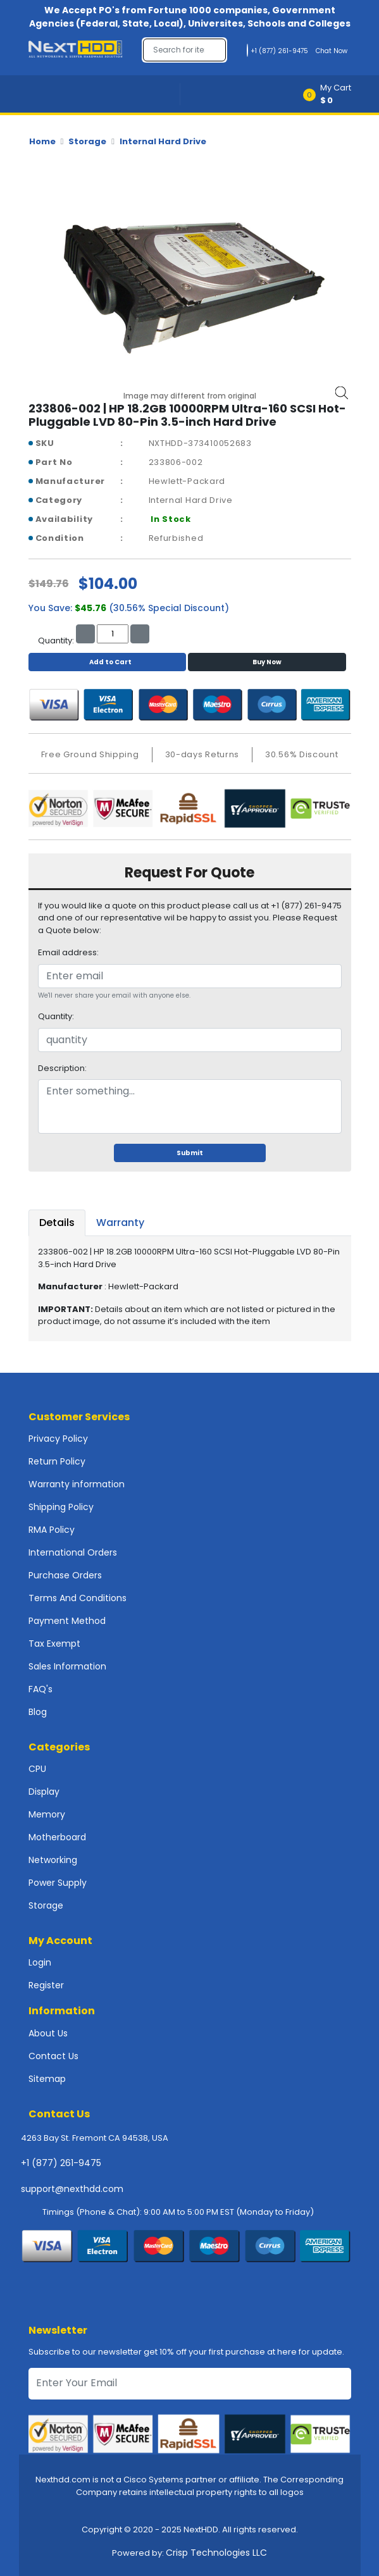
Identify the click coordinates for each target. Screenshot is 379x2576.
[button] (331, 94)
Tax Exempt (54, 1643)
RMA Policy (51, 1529)
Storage (87, 141)
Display (43, 1791)
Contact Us (53, 2056)
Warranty (120, 1222)
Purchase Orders (65, 1575)
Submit (190, 1153)
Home (42, 141)
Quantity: (56, 1016)
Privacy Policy (58, 1438)
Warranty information (76, 1484)
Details (57, 1222)
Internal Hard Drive (163, 141)
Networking (52, 1860)
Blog (37, 1712)
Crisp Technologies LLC (216, 2552)
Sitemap (47, 2078)
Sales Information (67, 1666)
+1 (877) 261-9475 (61, 2163)
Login (39, 1962)
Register (46, 1985)
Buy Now (267, 662)
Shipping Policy (61, 1507)
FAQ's (40, 1689)
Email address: (68, 952)
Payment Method (67, 1620)
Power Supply (57, 1882)
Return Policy (56, 1461)
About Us (48, 2033)
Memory (46, 1814)
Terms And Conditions (77, 1598)
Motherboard (57, 1837)
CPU (37, 1768)
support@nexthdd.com (72, 2189)
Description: (62, 1068)
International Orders (72, 1552)
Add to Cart (107, 662)
